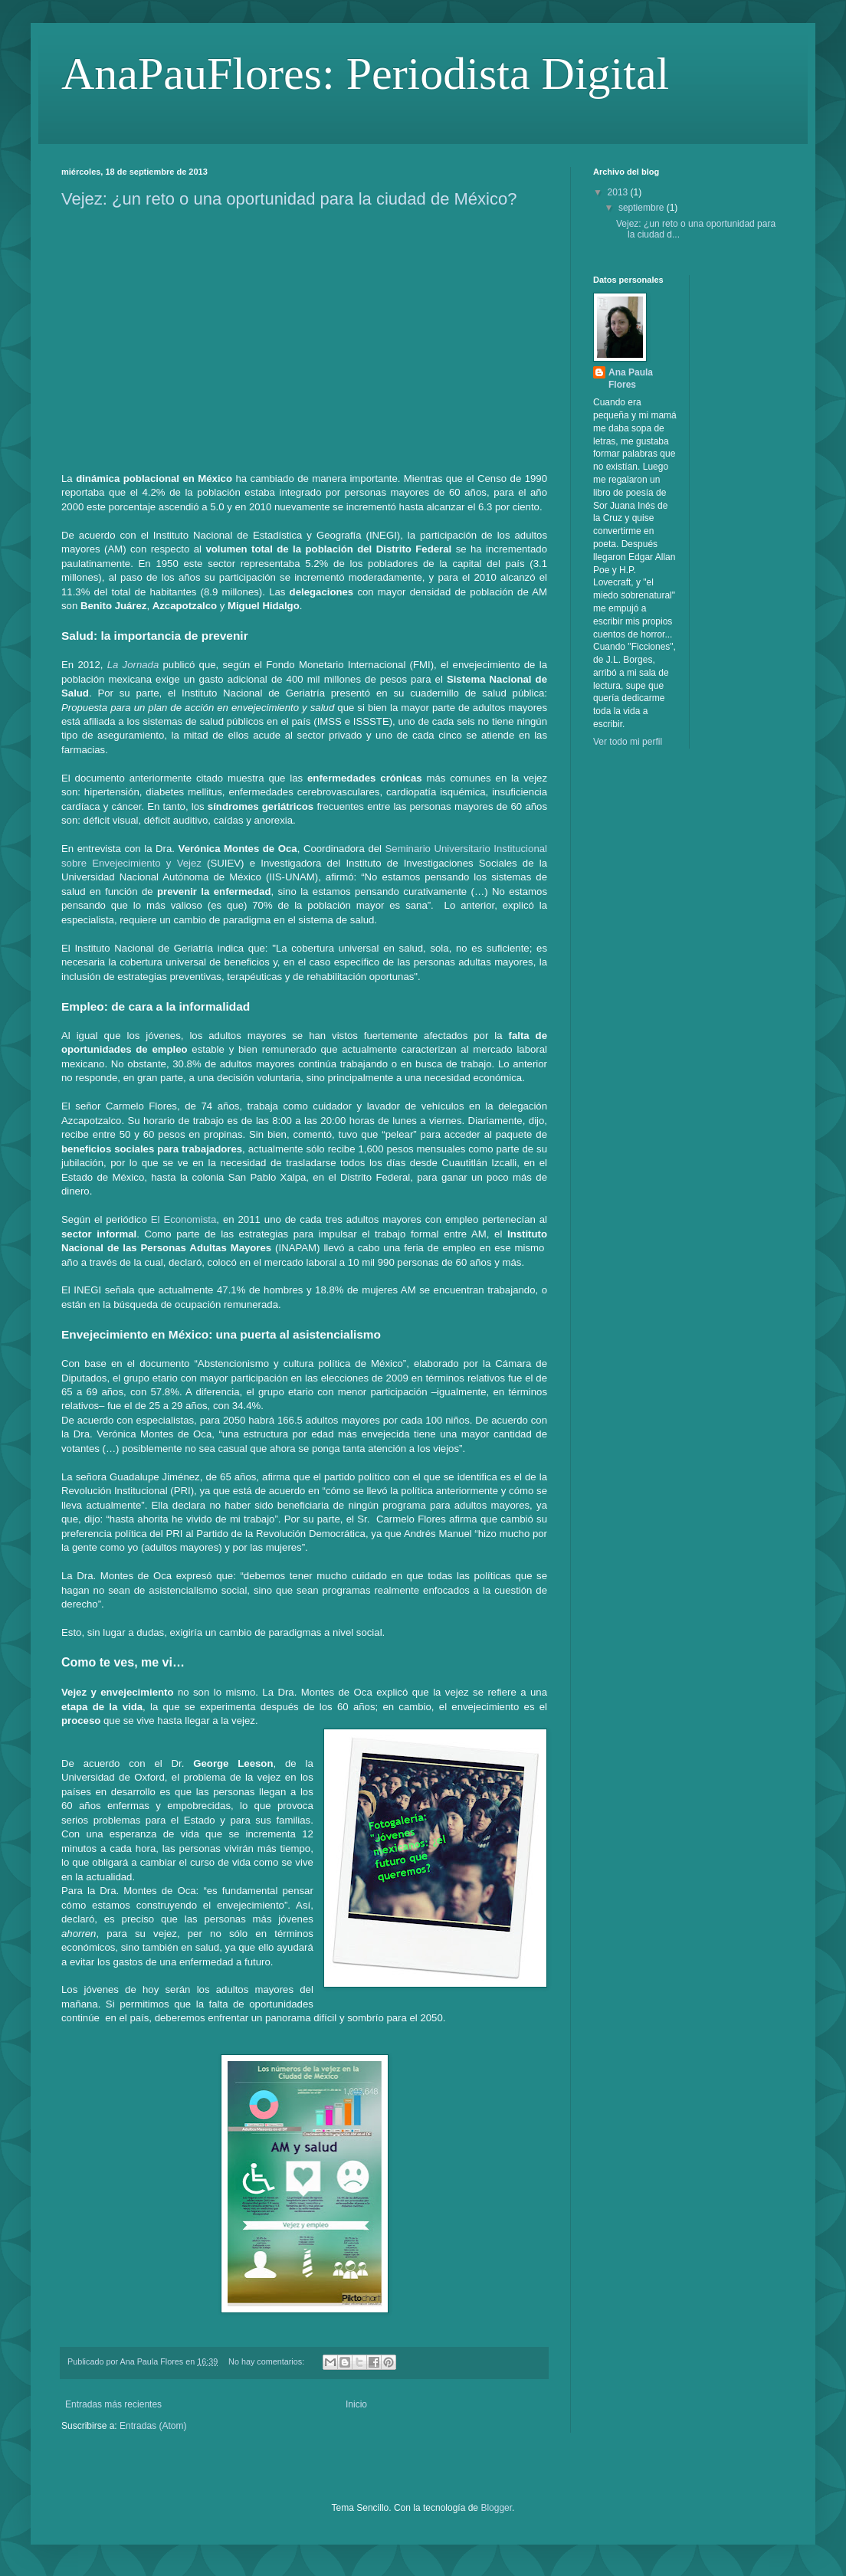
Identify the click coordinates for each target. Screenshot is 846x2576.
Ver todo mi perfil (627, 741)
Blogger (496, 2507)
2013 (619, 192)
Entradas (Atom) (153, 2425)
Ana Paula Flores (630, 379)
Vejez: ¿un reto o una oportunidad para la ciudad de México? (288, 198)
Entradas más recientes (113, 2404)
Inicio (356, 2404)
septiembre (642, 207)
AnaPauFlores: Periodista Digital (365, 73)
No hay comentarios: (267, 2361)
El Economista (184, 1219)
